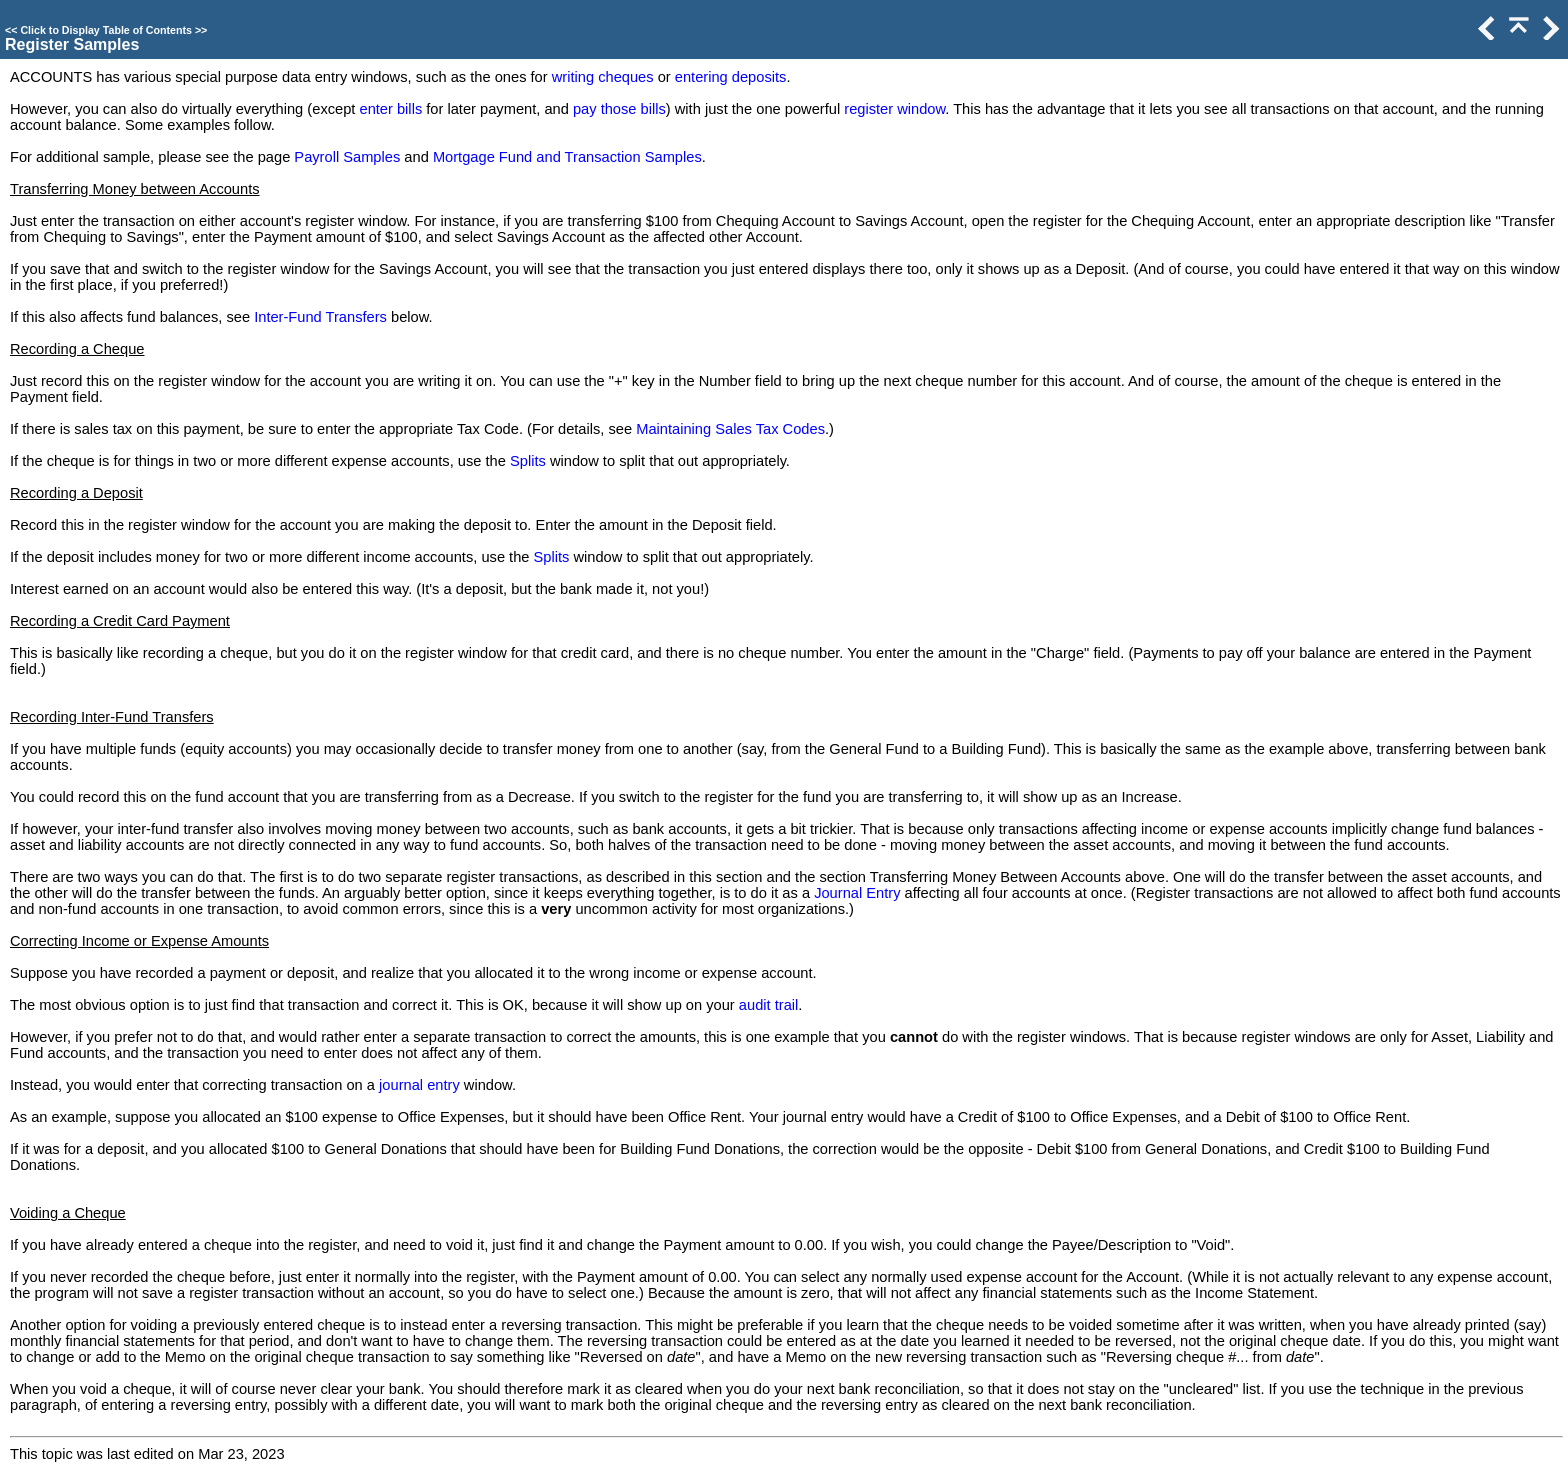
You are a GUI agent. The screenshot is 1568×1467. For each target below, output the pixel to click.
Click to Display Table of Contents (106, 30)
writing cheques (603, 77)
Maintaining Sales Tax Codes (730, 429)
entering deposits (731, 77)
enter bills (390, 109)
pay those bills (619, 109)
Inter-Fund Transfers (320, 317)
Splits (528, 461)
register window (894, 109)
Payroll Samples (347, 157)
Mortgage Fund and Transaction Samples (567, 157)
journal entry (419, 1085)
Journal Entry (857, 893)
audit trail (768, 1005)
